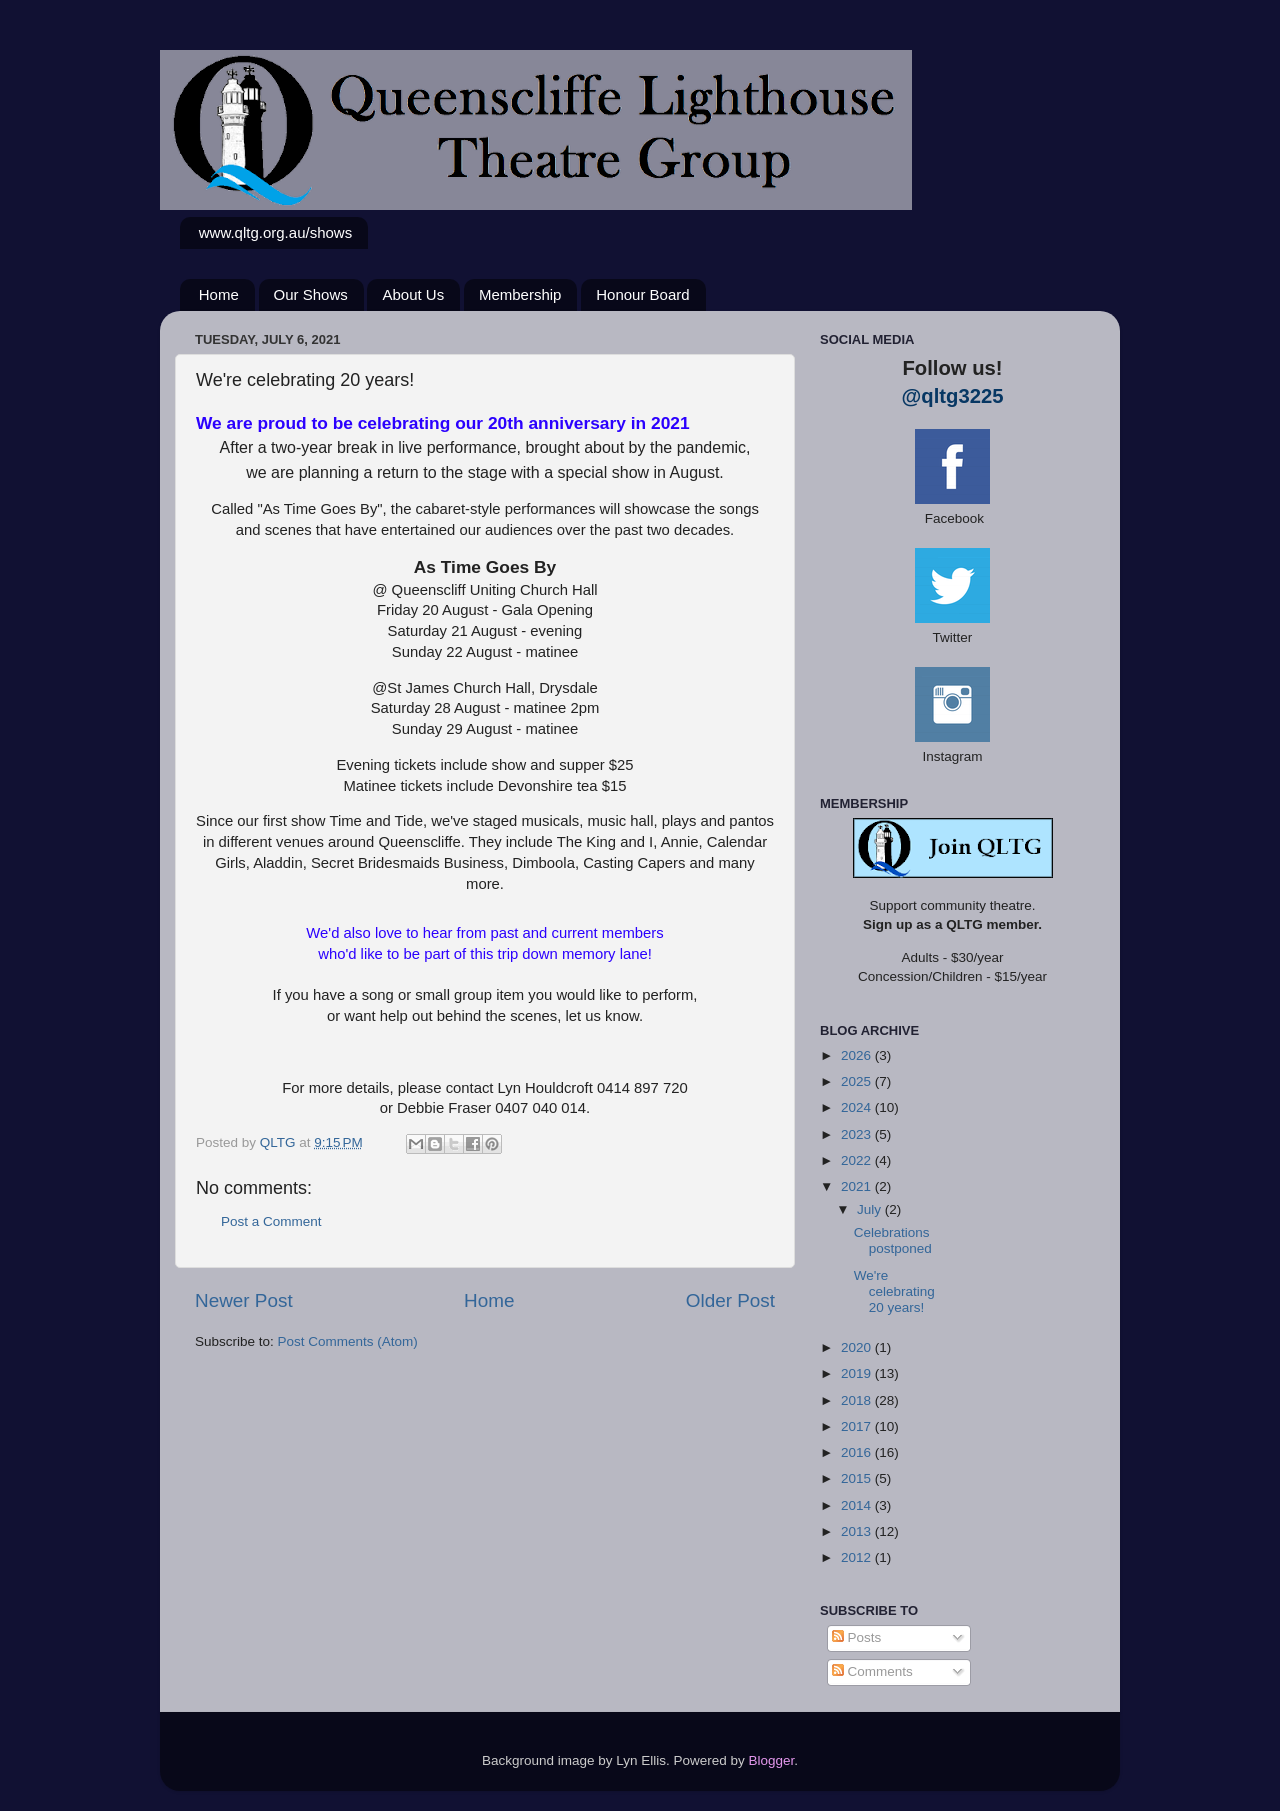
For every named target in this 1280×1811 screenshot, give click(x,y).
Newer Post (244, 1300)
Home (219, 294)
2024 (858, 1107)
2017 (858, 1426)
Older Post (730, 1300)
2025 (858, 1081)
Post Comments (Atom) (348, 1341)
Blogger (772, 1760)
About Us (413, 294)
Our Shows (311, 294)
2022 (858, 1160)
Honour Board (642, 294)
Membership (520, 294)
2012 (858, 1557)
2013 (858, 1531)
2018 (858, 1400)
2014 (858, 1505)
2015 (858, 1478)
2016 (858, 1452)
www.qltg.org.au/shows (275, 232)
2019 (858, 1373)
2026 (858, 1055)
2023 (858, 1134)
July (871, 1209)
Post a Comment (271, 1221)
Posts (857, 1637)
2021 (858, 1186)
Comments (872, 1671)
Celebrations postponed (893, 1240)
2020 (858, 1347)
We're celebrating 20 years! (894, 1291)
